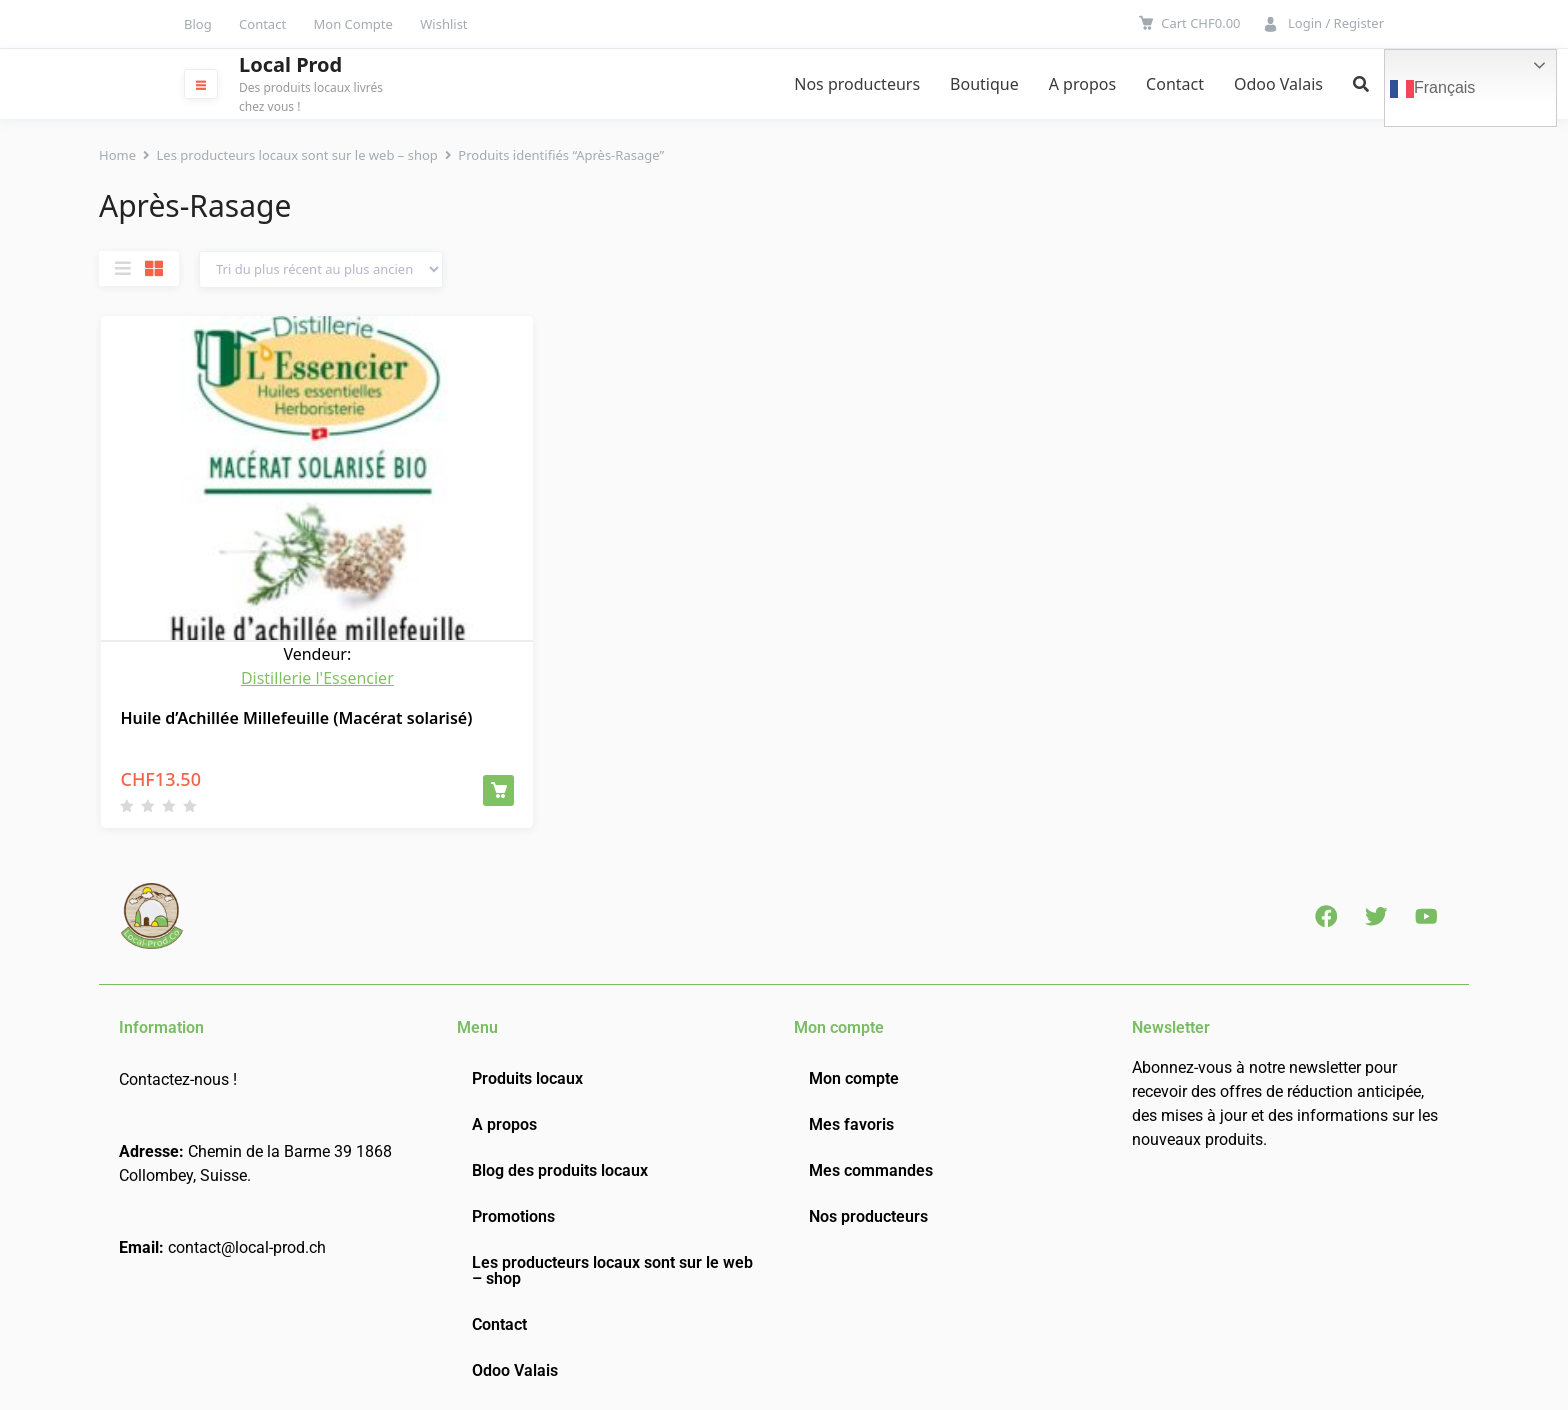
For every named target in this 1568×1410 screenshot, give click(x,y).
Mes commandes (871, 1166)
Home (117, 155)
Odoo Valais (1278, 84)
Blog (198, 24)
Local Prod (290, 65)
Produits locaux (527, 1074)
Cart (1200, 23)
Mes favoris (851, 1120)
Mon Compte (353, 24)
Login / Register (1336, 23)
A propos (1082, 84)
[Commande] (321, 269)
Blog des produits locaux (560, 1166)
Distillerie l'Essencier (317, 674)
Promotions (513, 1212)
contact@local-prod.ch (247, 1243)
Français (1432, 89)
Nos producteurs (857, 84)
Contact (262, 24)
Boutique (984, 84)
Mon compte (854, 1074)
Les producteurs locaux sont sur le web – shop (297, 155)
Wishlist (443, 24)
